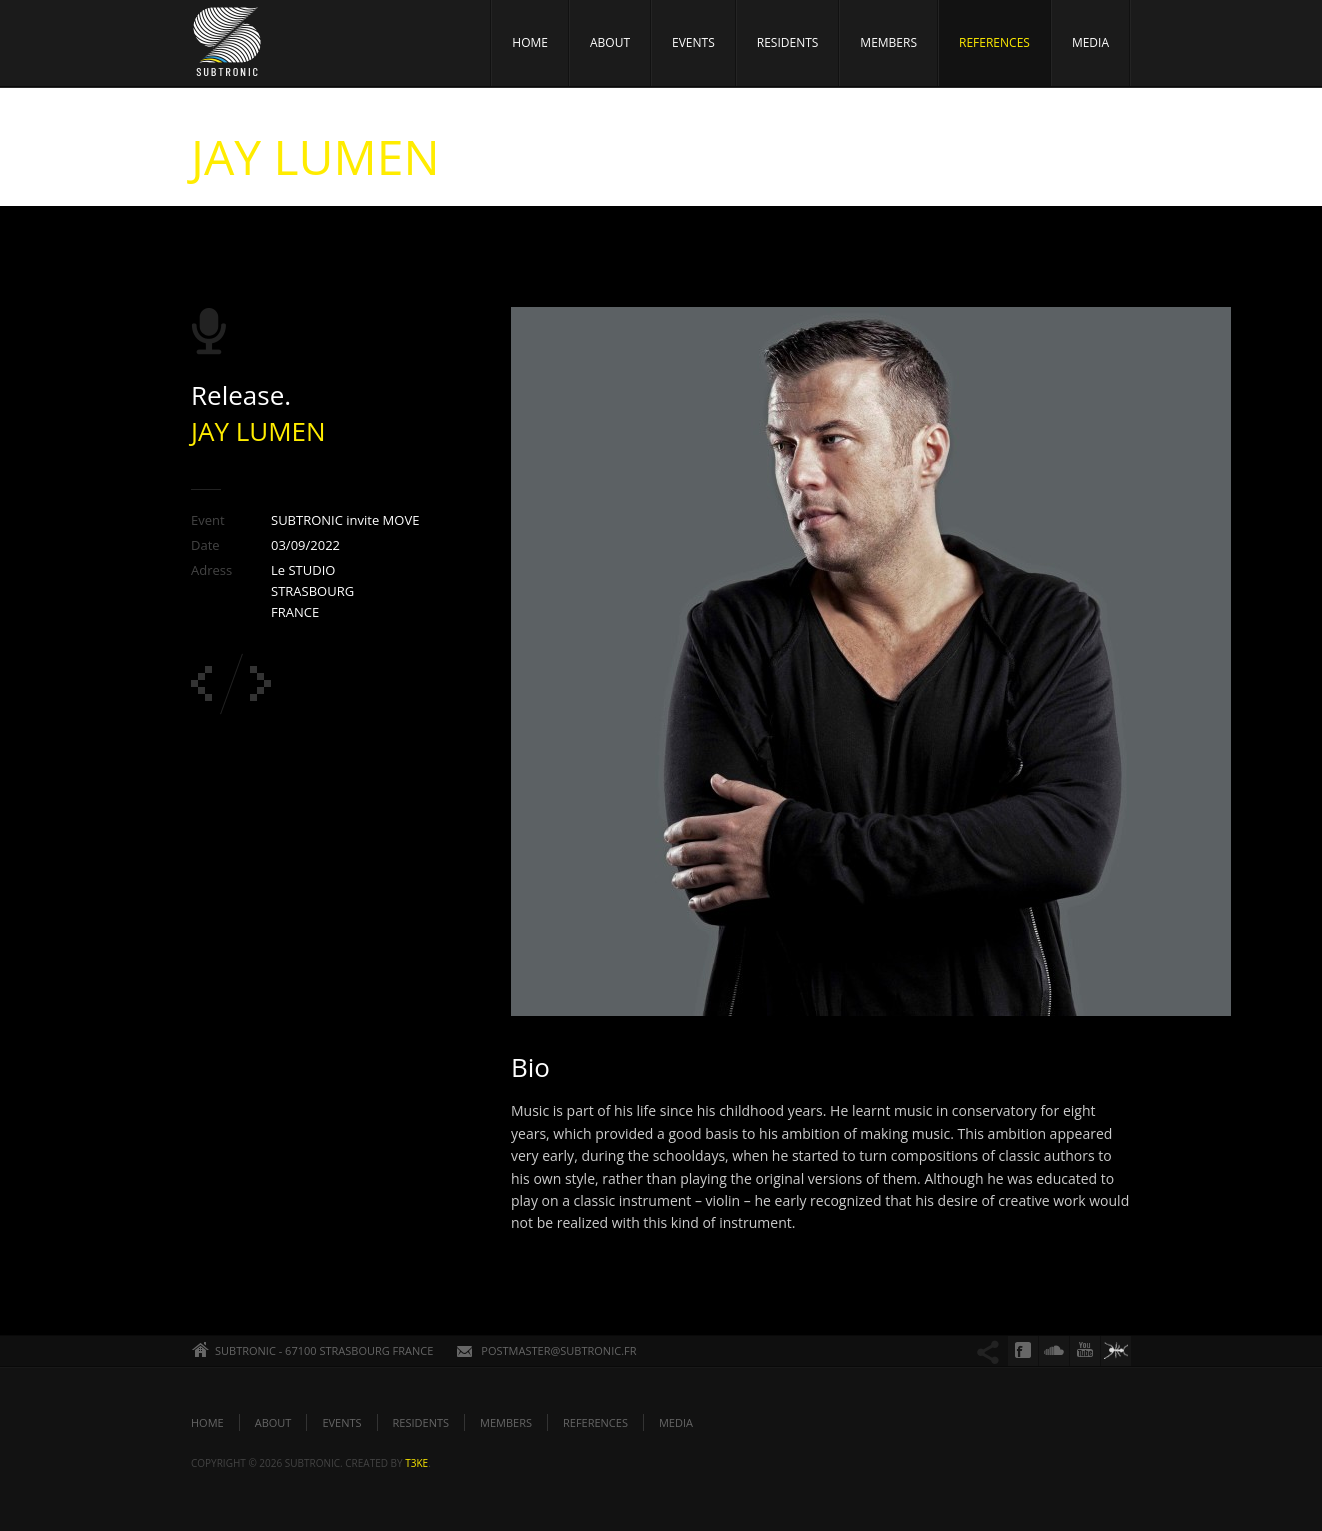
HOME (530, 42)
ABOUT (610, 42)
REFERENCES (994, 42)
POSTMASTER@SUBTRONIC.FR (558, 1350)
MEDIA (1090, 42)
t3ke (416, 1463)
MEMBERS (888, 42)
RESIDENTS (788, 42)
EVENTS (693, 42)
